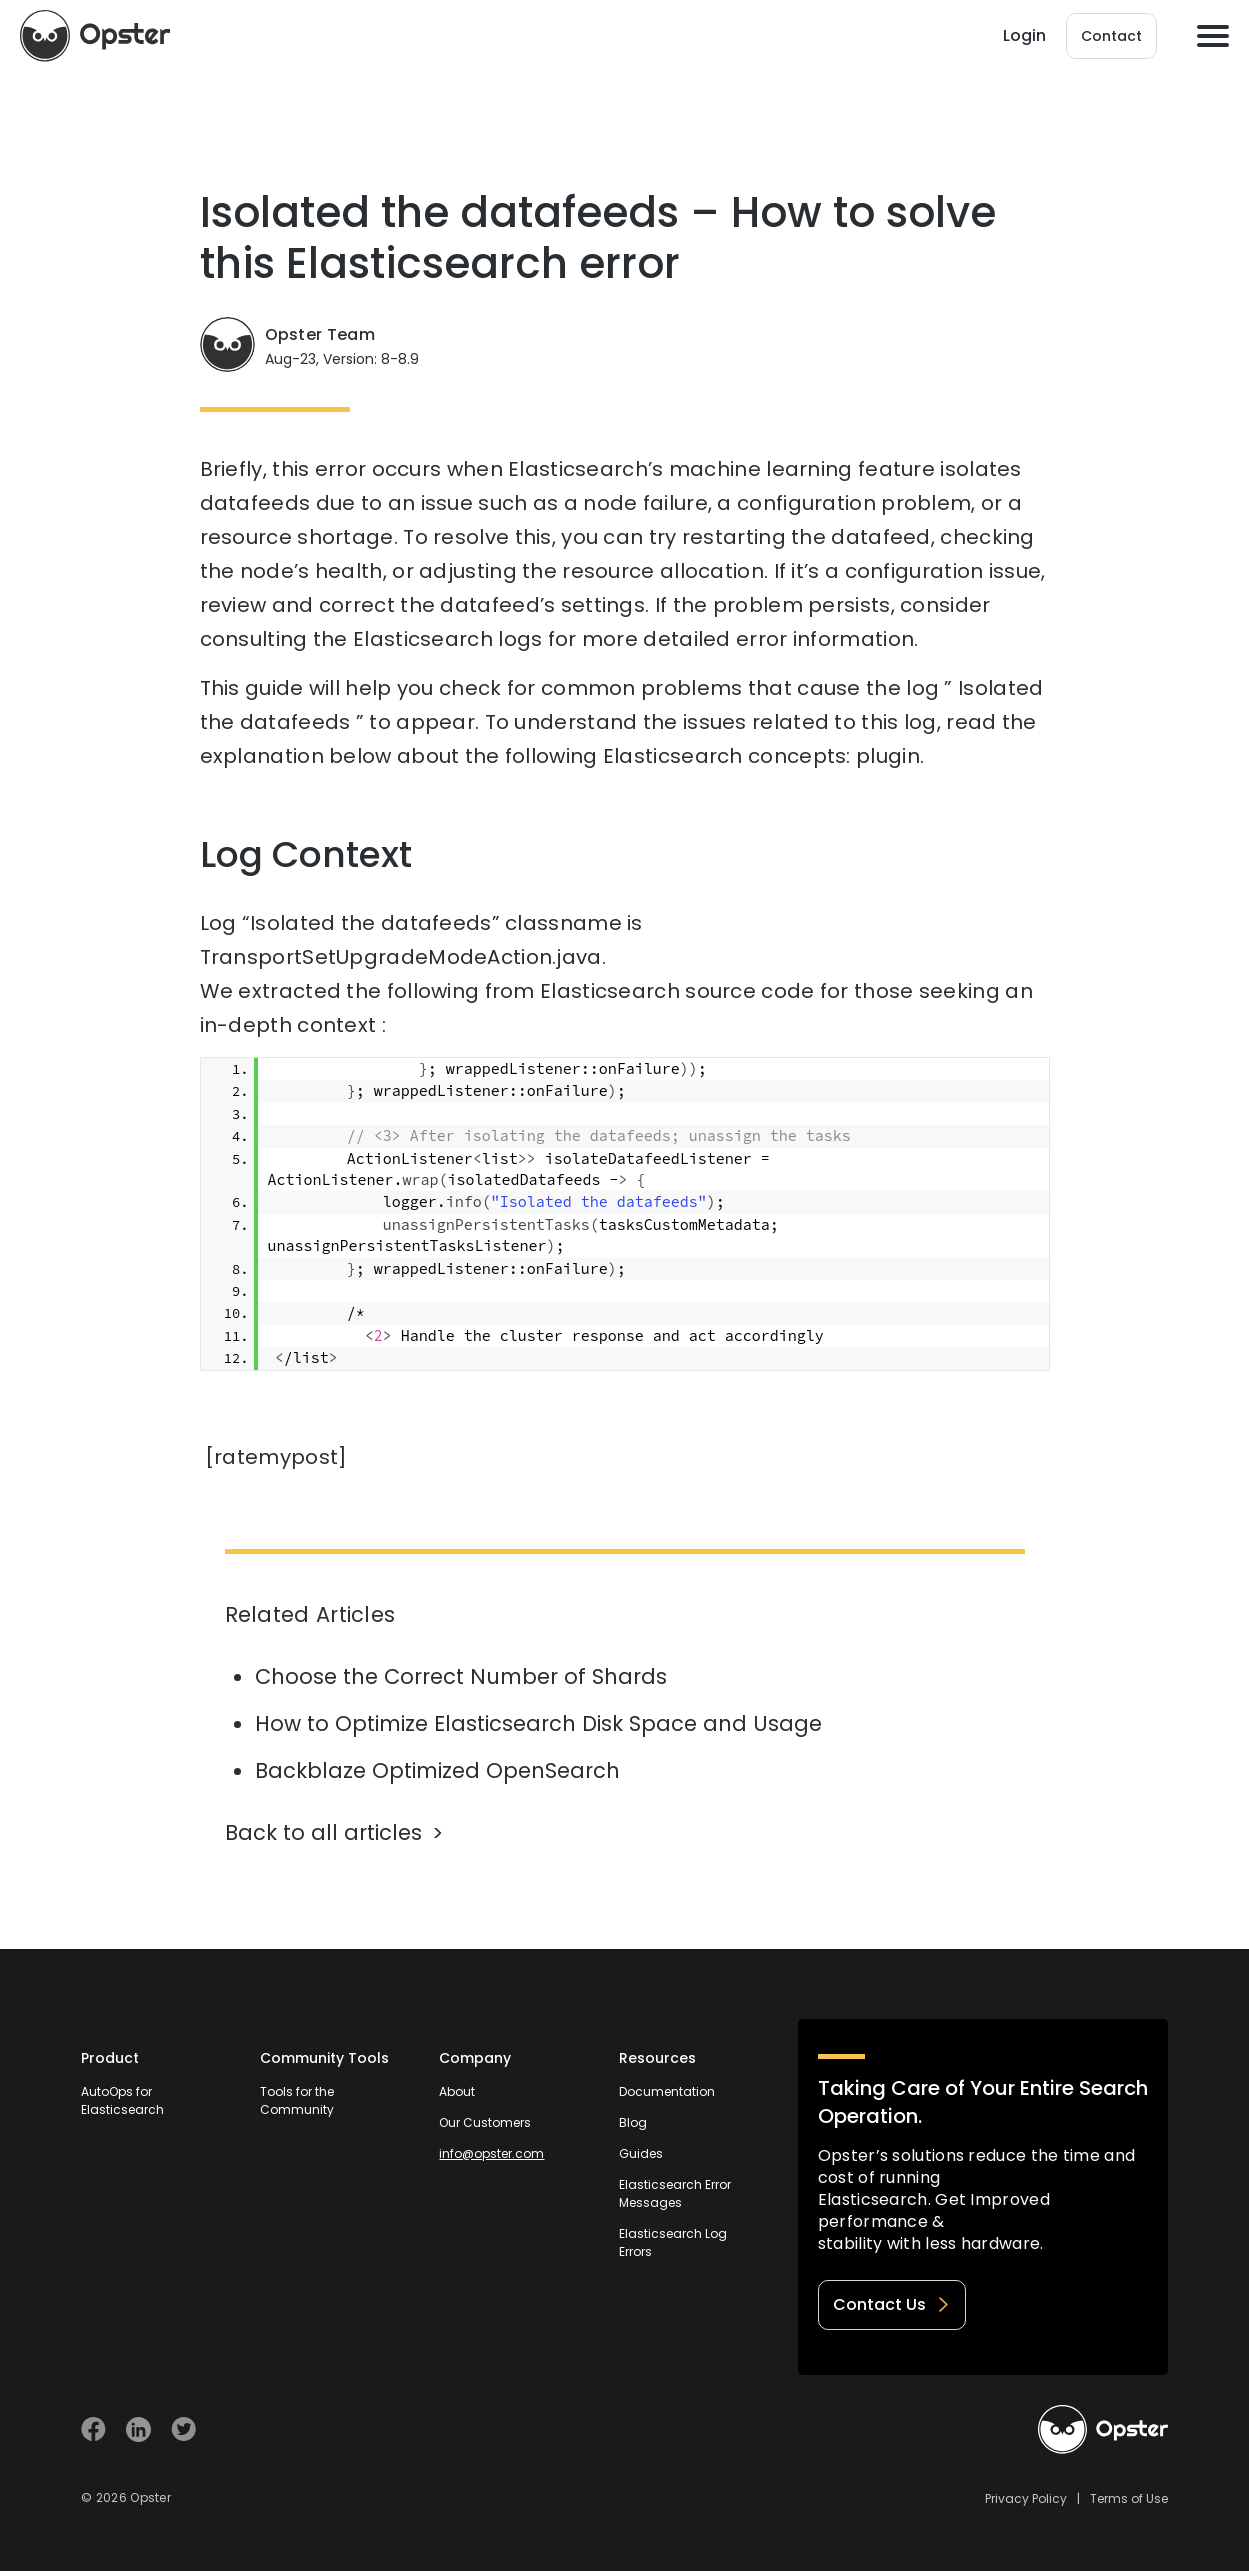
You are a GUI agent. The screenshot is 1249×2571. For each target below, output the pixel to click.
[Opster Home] (95, 36)
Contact (1111, 36)
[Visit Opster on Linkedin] (138, 2429)
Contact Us (892, 2304)
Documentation (667, 2091)
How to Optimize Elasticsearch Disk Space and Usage (538, 1723)
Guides (641, 2153)
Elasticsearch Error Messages (675, 2193)
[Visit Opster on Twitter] (183, 2429)
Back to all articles (323, 1832)
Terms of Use (1129, 2498)
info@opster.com (491, 2153)
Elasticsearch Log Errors (673, 2242)
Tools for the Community (297, 2100)
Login (1024, 35)
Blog (633, 2122)
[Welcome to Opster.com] (1103, 2430)
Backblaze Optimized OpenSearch (437, 1770)
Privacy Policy (1026, 2498)
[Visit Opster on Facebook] (93, 2429)
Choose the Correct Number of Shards (461, 1676)
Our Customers (485, 2122)
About (457, 2091)
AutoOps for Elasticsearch (122, 2100)
